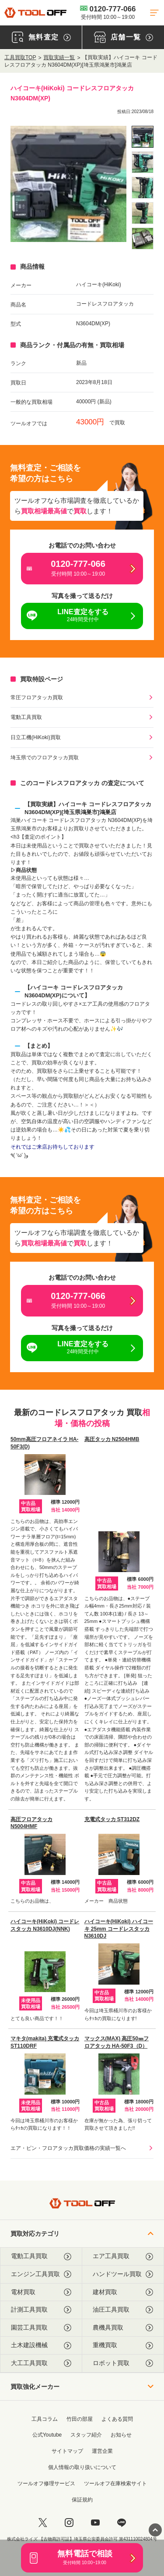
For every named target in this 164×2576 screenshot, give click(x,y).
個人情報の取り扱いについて (82, 2467)
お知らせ (121, 2435)
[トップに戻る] (35, 12)
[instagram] (69, 2522)
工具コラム (44, 2419)
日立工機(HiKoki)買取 (35, 737)
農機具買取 (123, 2327)
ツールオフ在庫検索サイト (115, 2483)
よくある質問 (117, 2419)
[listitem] (143, 137)
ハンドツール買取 (123, 2274)
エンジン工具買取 (41, 2274)
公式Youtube (47, 2435)
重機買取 (123, 2345)
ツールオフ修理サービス (46, 2483)
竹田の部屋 (79, 2419)
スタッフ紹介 (86, 2435)
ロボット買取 (123, 2363)
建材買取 (123, 2292)
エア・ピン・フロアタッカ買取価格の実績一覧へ (68, 2148)
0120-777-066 (108, 12)
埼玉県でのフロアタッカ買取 (44, 757)
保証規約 (82, 2500)
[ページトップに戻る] (155, 2530)
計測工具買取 (41, 2309)
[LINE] (121, 2522)
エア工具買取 (123, 2256)
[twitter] (42, 2522)
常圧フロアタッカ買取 (36, 697)
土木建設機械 (41, 2345)
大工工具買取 (41, 2363)
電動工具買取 (26, 717)
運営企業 (102, 2451)
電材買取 (41, 2292)
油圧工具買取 (123, 2309)
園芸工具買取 (41, 2327)
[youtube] (95, 2522)
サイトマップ (67, 2451)
